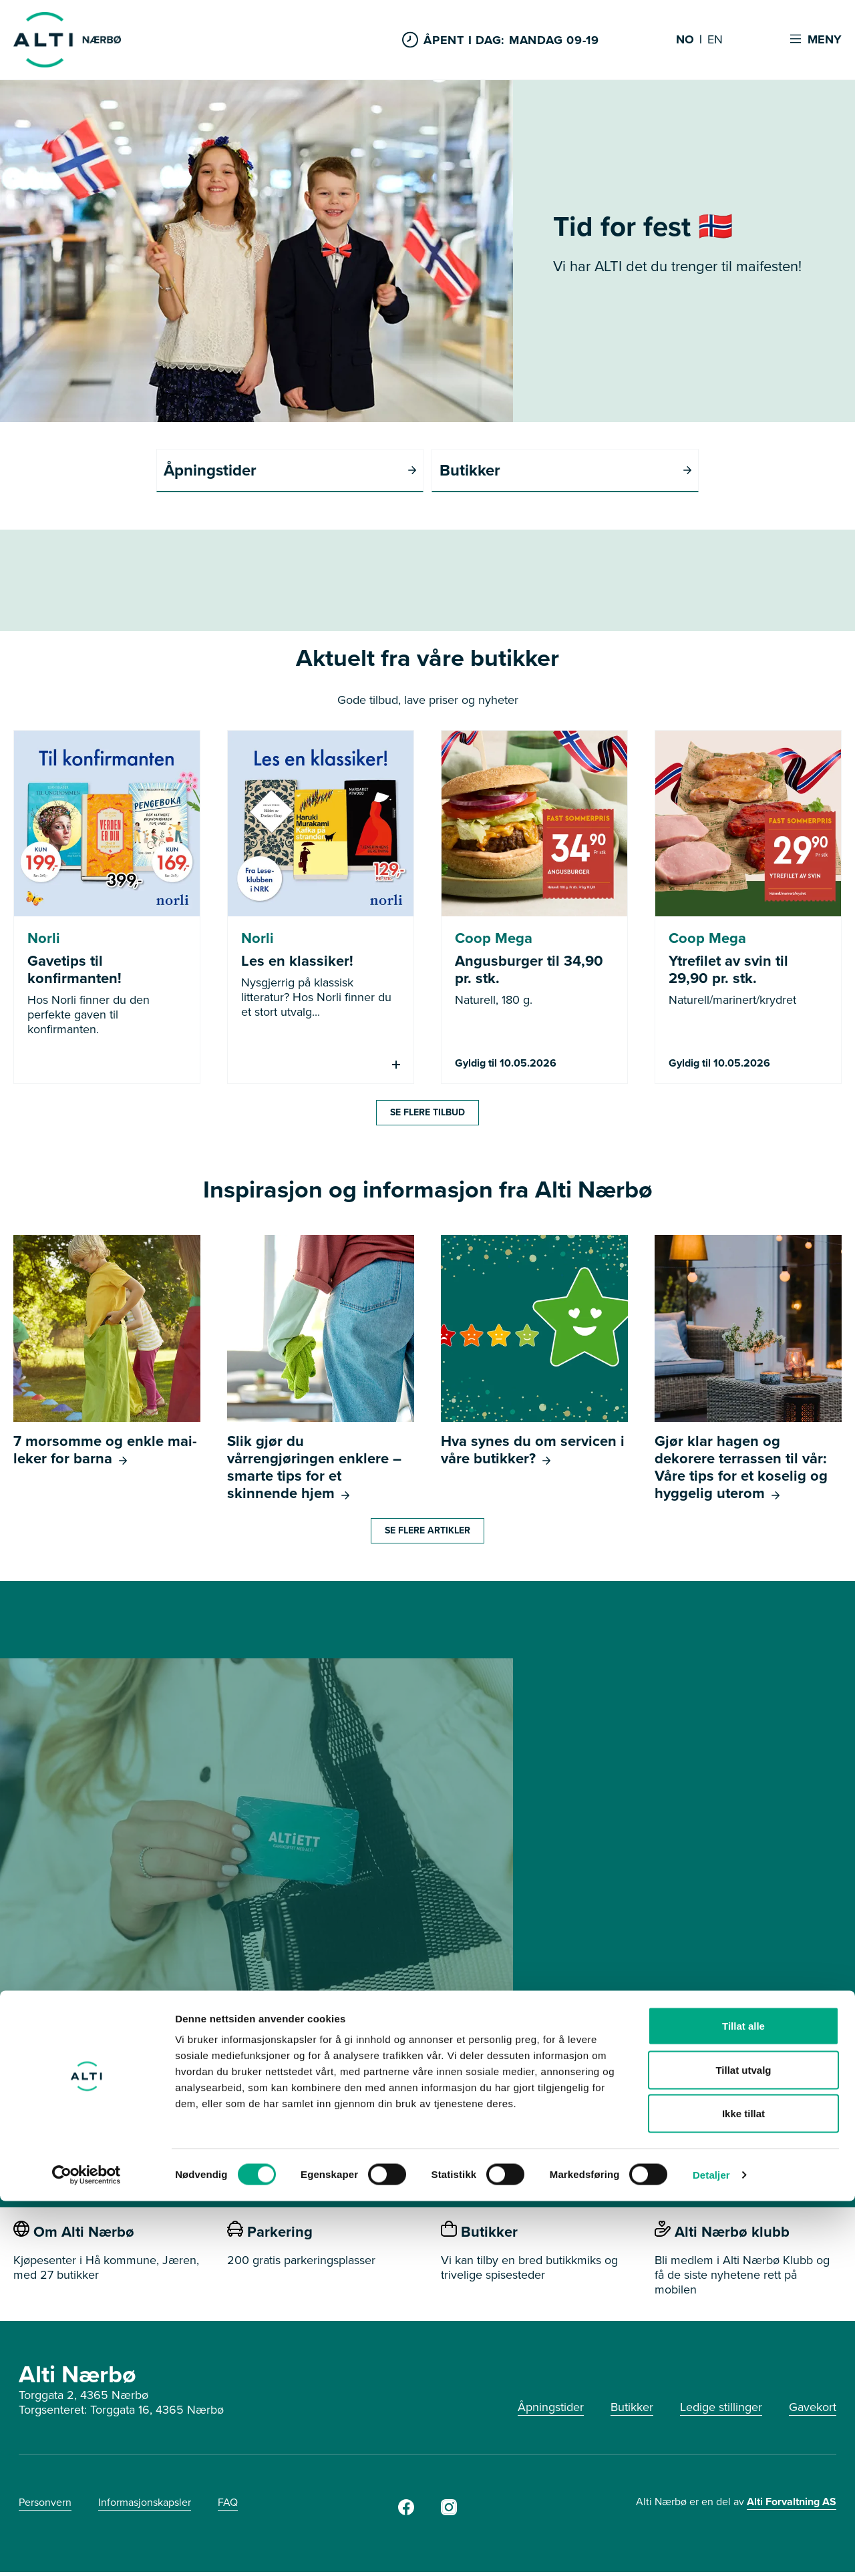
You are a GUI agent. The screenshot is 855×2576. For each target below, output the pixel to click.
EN (715, 40)
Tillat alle (743, 2400)
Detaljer (711, 2549)
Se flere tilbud (427, 1116)
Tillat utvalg (743, 2444)
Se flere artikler (427, 1534)
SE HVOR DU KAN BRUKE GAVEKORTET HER (427, 2142)
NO (685, 40)
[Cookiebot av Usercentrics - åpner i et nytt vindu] (86, 2550)
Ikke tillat (743, 2488)
